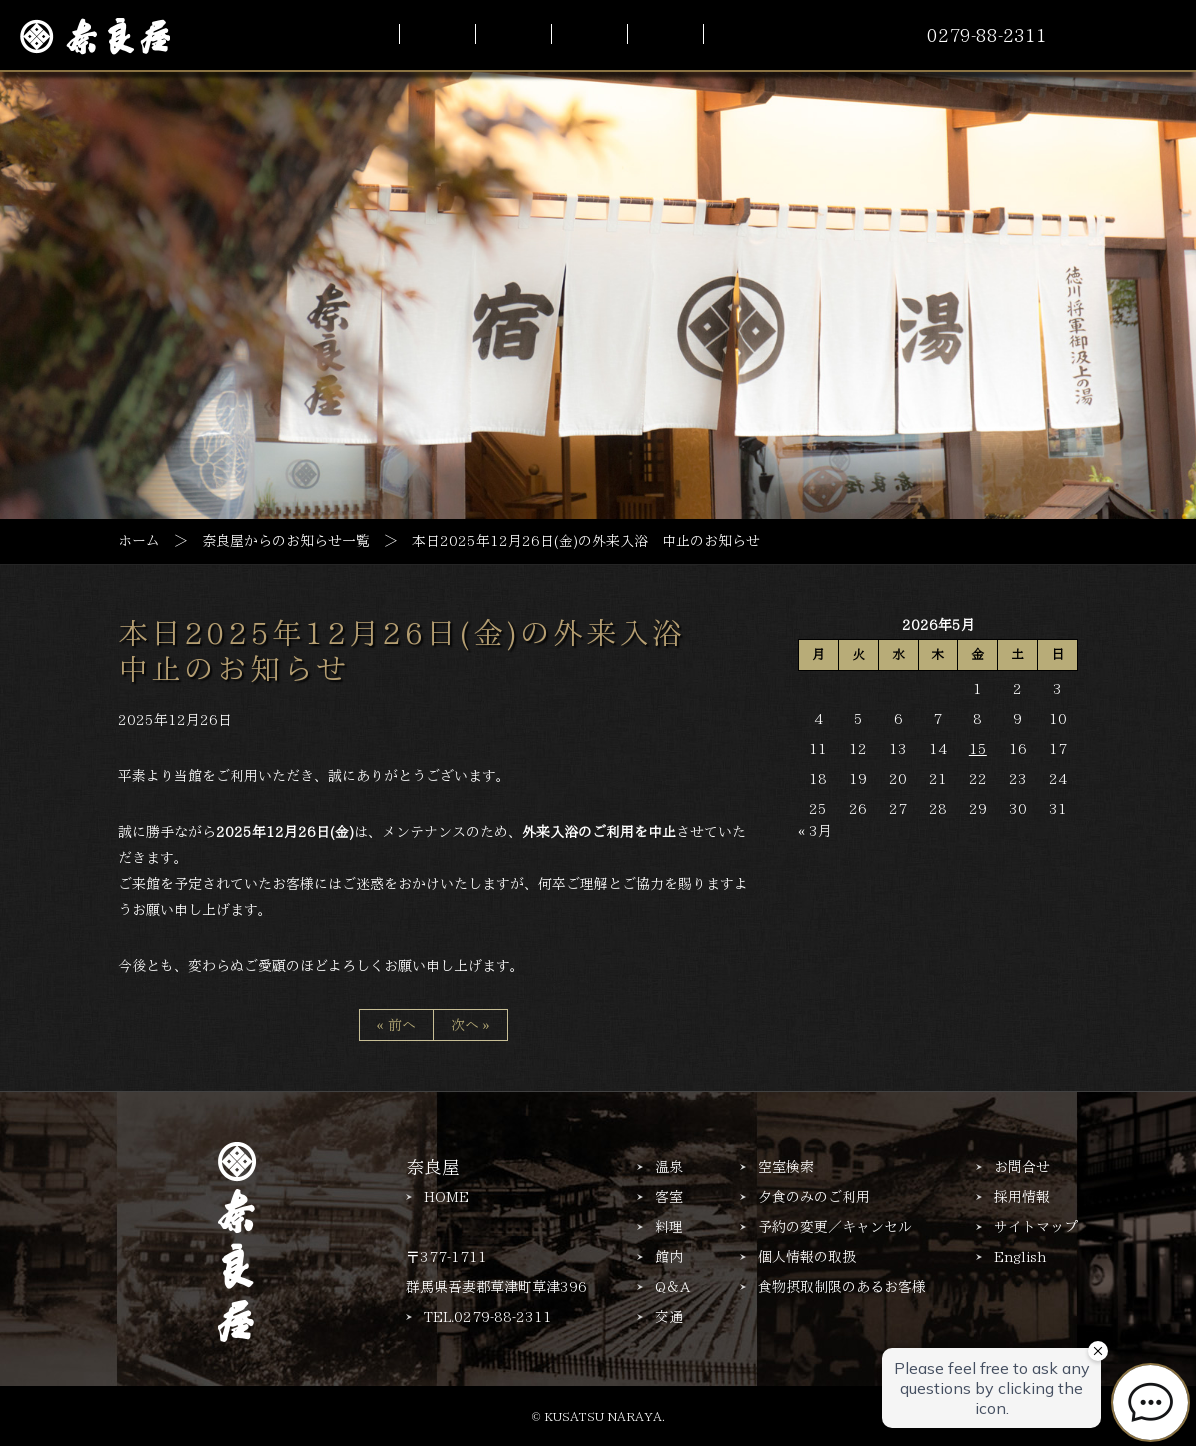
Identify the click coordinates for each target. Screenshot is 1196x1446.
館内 (669, 1257)
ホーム (139, 540)
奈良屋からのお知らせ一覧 (286, 540)
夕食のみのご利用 (814, 1197)
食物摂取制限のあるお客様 (842, 1287)
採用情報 (1022, 1197)
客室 (669, 1197)
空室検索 (786, 1167)
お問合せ (1022, 1167)
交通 (669, 1317)
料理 (669, 1227)
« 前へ (396, 1025)
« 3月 (815, 831)
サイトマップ (1036, 1227)
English (1020, 1257)
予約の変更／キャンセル (835, 1227)
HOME (446, 1197)
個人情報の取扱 (807, 1257)
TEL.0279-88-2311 (488, 1317)
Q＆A (672, 1287)
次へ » (470, 1025)
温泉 (669, 1167)
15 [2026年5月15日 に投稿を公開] (978, 749)
